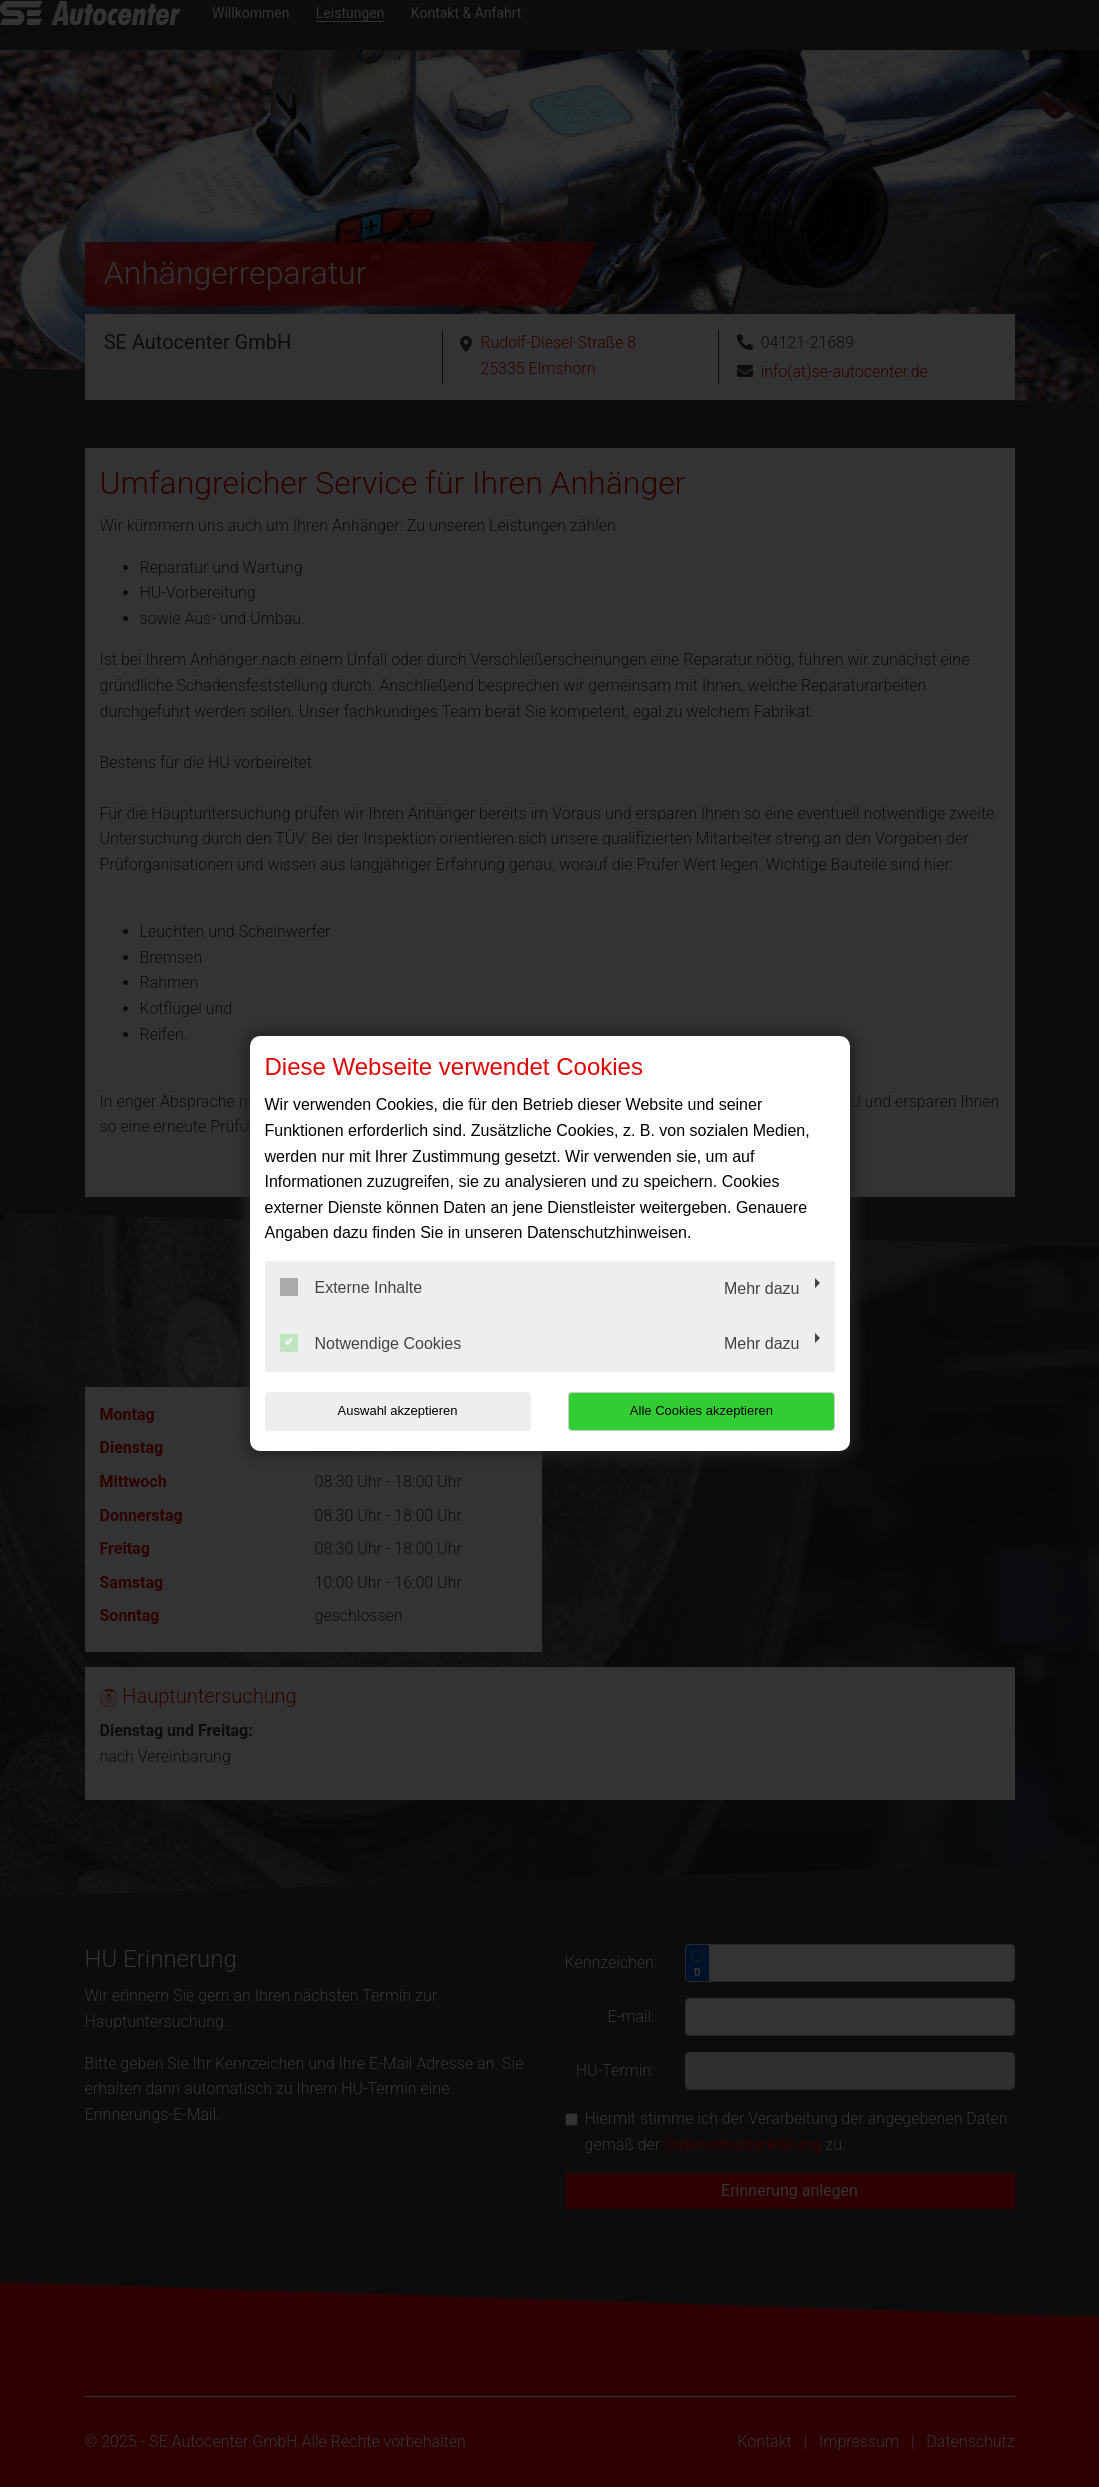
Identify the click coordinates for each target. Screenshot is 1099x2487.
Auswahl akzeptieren (393, 1410)
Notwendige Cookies (371, 1343)
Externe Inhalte (351, 1287)
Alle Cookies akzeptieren (706, 1410)
